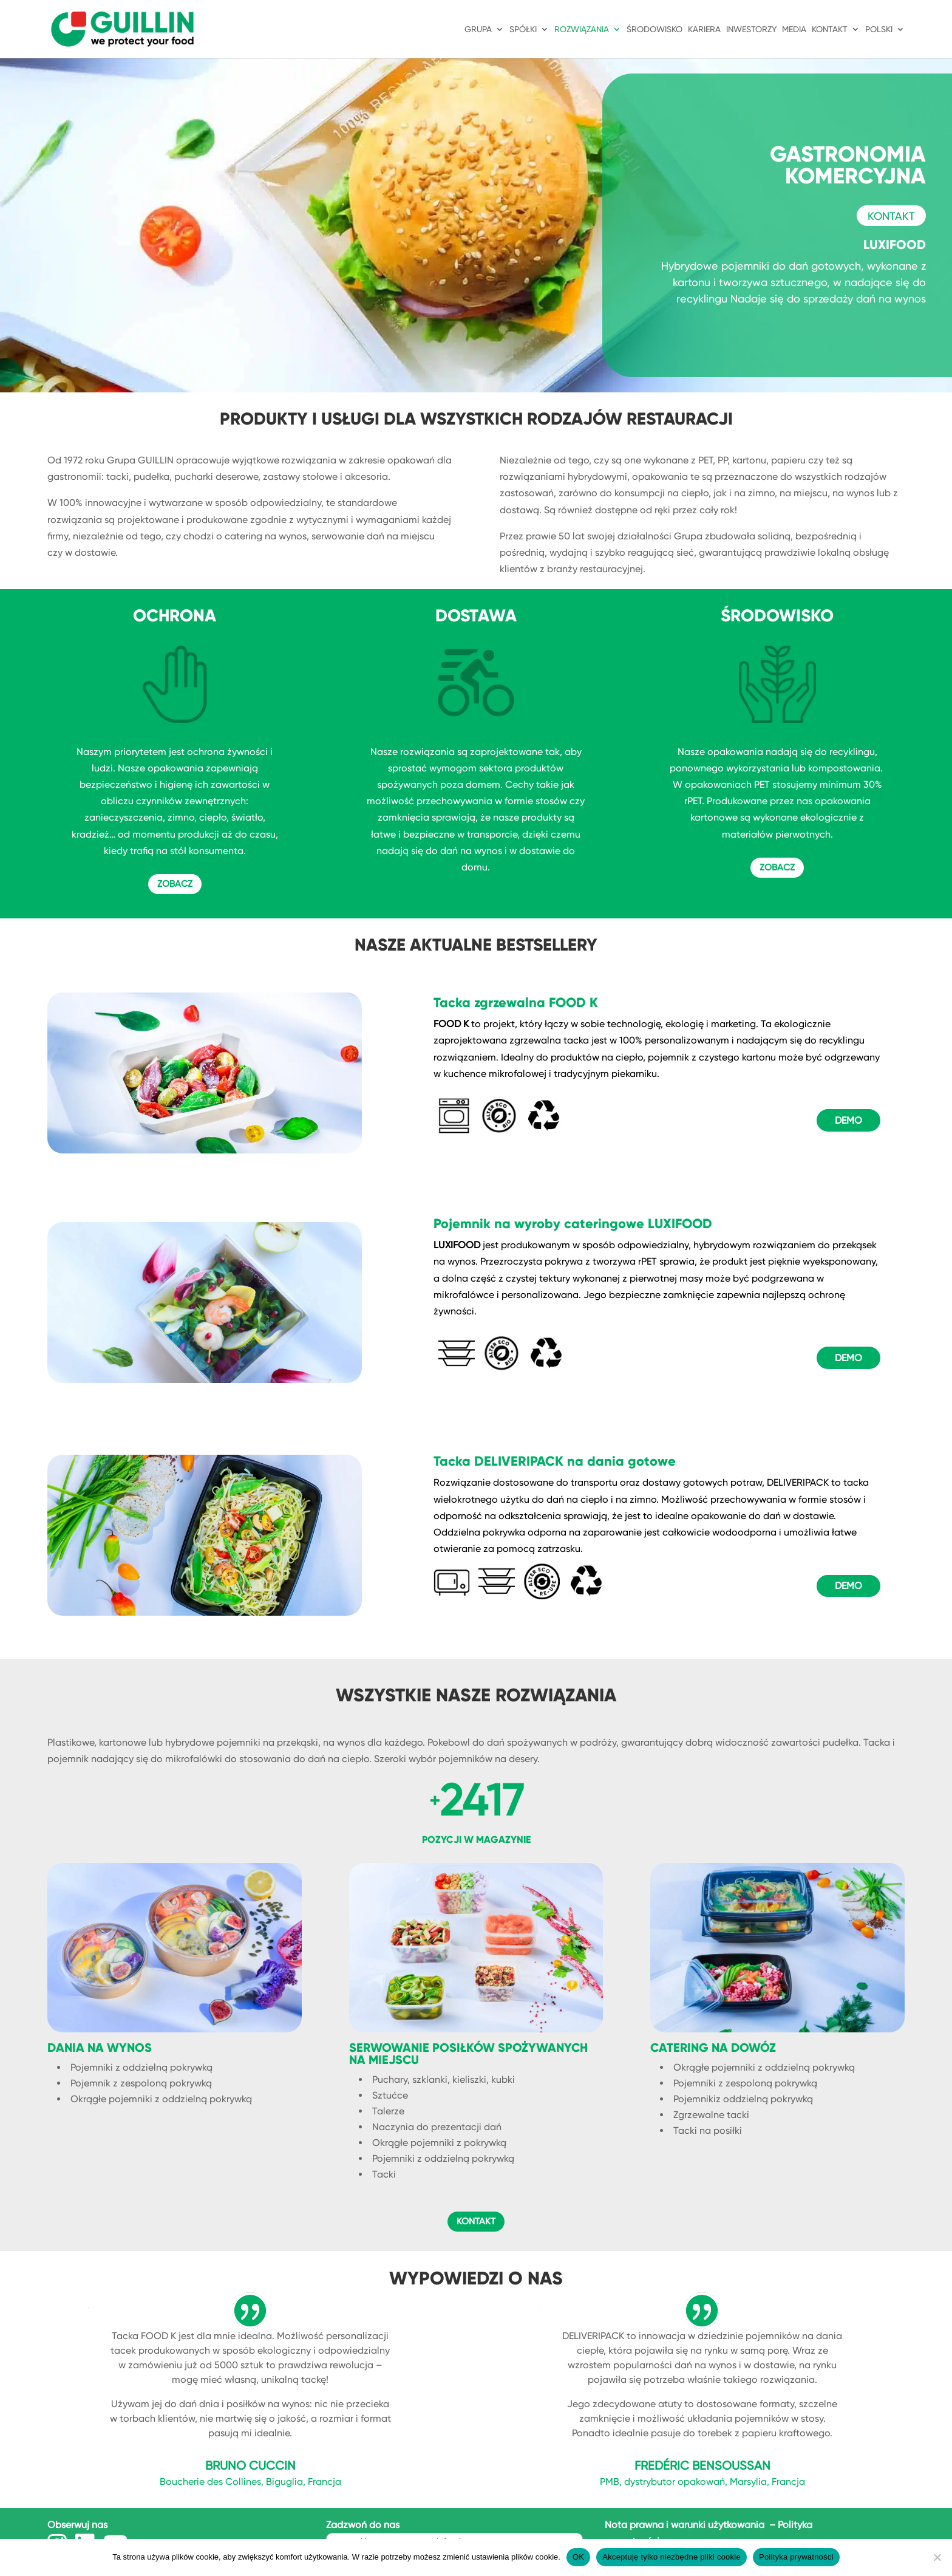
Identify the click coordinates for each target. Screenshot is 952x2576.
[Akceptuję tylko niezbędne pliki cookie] (937, 2557)
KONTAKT (830, 29)
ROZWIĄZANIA (581, 29)
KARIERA (704, 29)
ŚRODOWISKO (654, 29)
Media (794, 29)
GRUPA (478, 29)
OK (578, 2556)
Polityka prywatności (796, 2556)
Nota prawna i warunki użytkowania (686, 2524)
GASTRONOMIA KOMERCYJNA (848, 165)
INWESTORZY (751, 29)
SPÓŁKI (523, 29)
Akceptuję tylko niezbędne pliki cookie (671, 2556)
